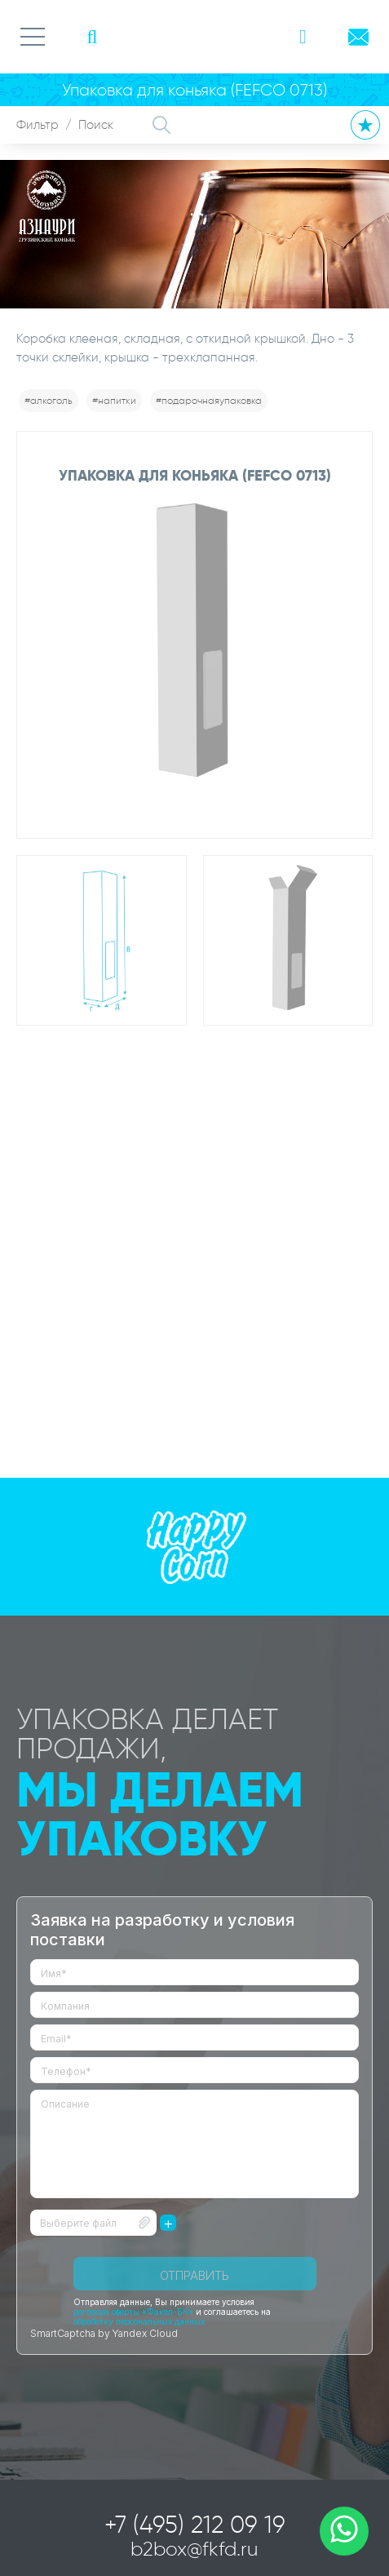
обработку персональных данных (139, 2321)
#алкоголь (48, 400)
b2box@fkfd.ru (194, 2548)
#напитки (114, 400)
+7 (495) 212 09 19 (194, 2524)
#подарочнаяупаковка (209, 400)
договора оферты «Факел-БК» (133, 2312)
